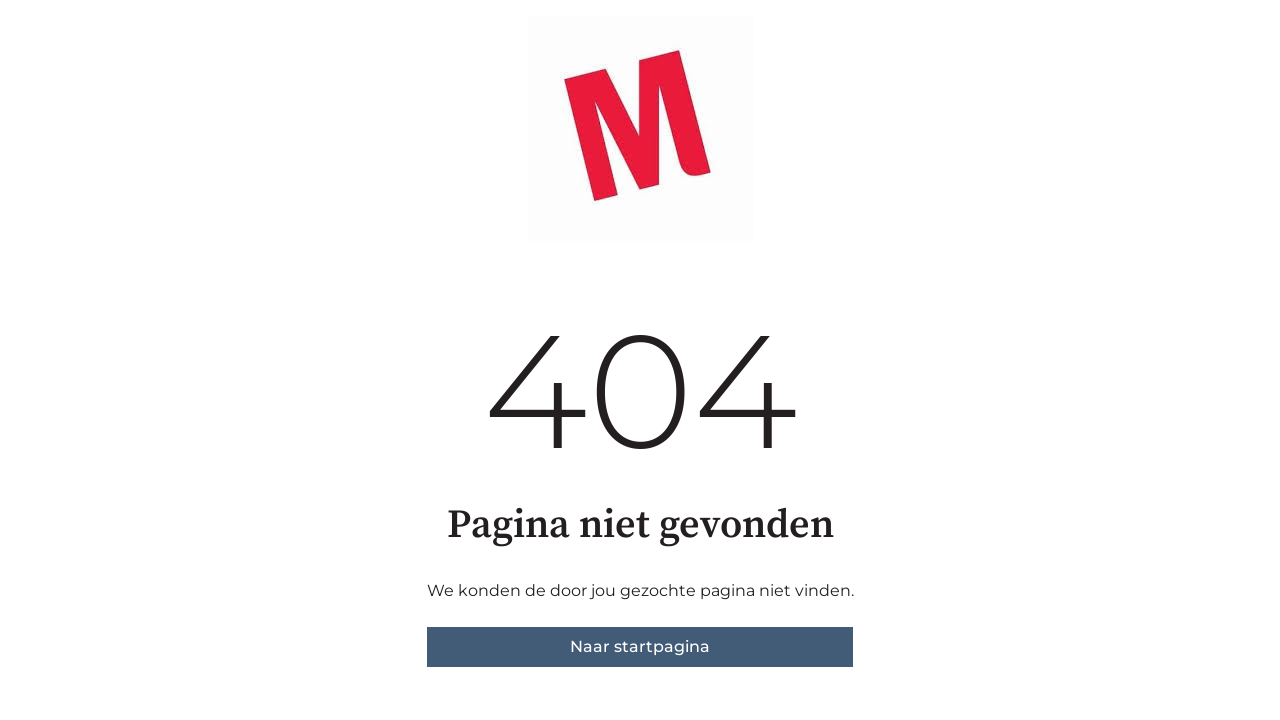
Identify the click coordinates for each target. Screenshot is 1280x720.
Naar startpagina (640, 646)
